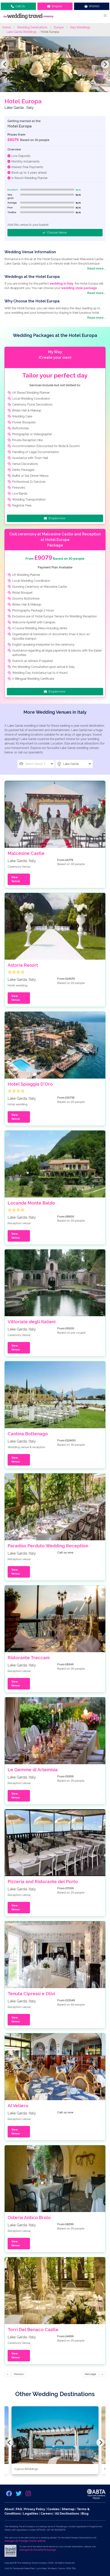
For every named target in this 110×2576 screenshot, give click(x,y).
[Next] (105, 64)
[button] (105, 15)
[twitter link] (19, 2494)
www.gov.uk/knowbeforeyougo (37, 2550)
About (9, 2509)
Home (6, 27)
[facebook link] (9, 2494)
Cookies (53, 2509)
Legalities (30, 2513)
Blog (84, 2513)
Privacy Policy (34, 2509)
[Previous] (5, 64)
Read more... (96, 268)
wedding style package (79, 288)
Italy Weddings (80, 27)
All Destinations (67, 2513)
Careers (47, 2513)
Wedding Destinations (32, 27)
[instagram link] (28, 2494)
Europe (59, 27)
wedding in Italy (61, 283)
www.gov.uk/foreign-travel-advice (25, 2541)
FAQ (19, 2509)
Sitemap (68, 2509)
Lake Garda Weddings (21, 32)
